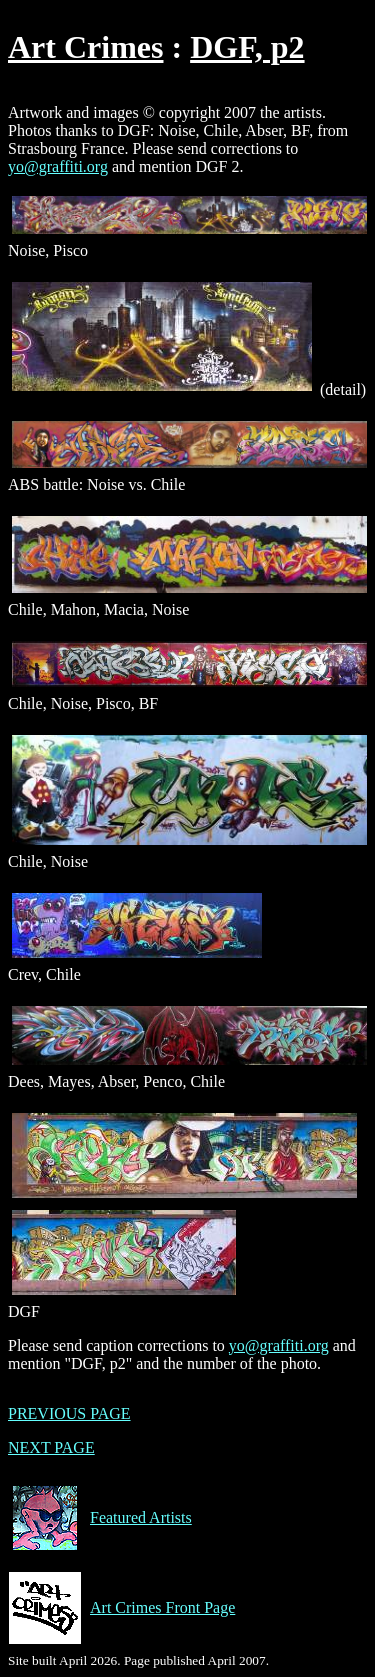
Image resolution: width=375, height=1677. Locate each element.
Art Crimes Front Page (121, 1608)
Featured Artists (100, 1518)
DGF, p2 (247, 47)
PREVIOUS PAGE (69, 1413)
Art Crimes (85, 47)
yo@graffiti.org (58, 166)
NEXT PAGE (51, 1447)
